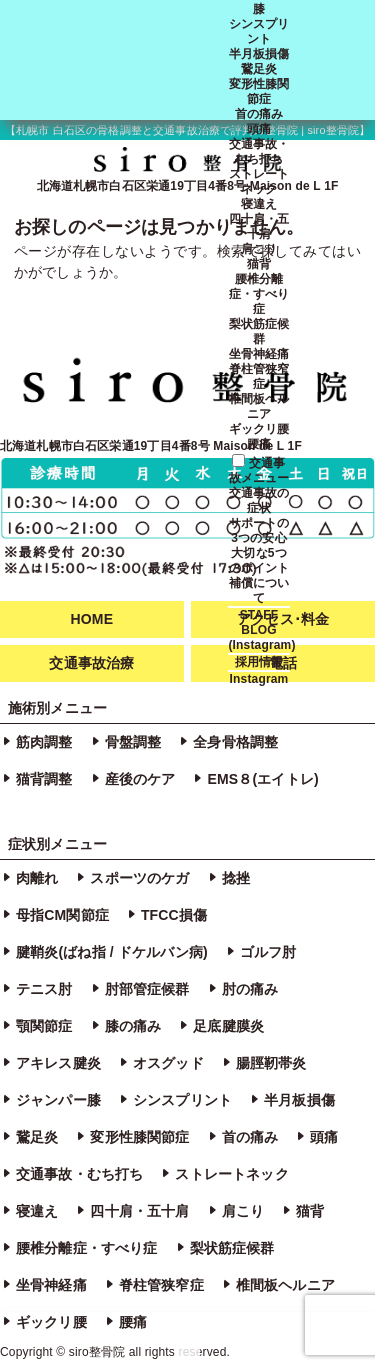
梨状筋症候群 (259, 331)
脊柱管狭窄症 (259, 376)
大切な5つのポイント (259, 560)
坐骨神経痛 (259, 354)
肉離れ (37, 878)
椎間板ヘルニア (259, 406)
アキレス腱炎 (58, 1063)
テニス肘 (44, 989)
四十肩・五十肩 (259, 226)
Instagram (259, 679)
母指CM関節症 (62, 915)
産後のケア (140, 779)
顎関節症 (44, 1026)
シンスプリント (259, 31)
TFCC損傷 (174, 915)
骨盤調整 (133, 742)
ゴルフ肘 (268, 952)
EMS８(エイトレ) (262, 779)
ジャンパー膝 (58, 1100)
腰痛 (259, 444)
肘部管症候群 (147, 989)
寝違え (259, 204)
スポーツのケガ (139, 878)
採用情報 (259, 662)
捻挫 (236, 878)
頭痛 (259, 129)
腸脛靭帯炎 (271, 1063)
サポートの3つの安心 (259, 530)
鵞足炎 (259, 69)
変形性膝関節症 (259, 91)
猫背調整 (44, 779)
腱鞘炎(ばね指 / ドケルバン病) (112, 952)
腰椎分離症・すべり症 (259, 294)
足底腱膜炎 (228, 1026)
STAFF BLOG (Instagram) (261, 630)
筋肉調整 (44, 742)
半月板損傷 (259, 54)
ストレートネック (259, 181)
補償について (259, 590)
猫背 (259, 264)
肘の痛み (250, 989)
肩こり (259, 249)
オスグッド (168, 1063)
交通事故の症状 (259, 500)
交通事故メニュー (259, 470)
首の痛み (259, 114)
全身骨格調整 (235, 742)
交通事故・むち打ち (259, 151)
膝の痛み (133, 1026)
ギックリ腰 (259, 429)
